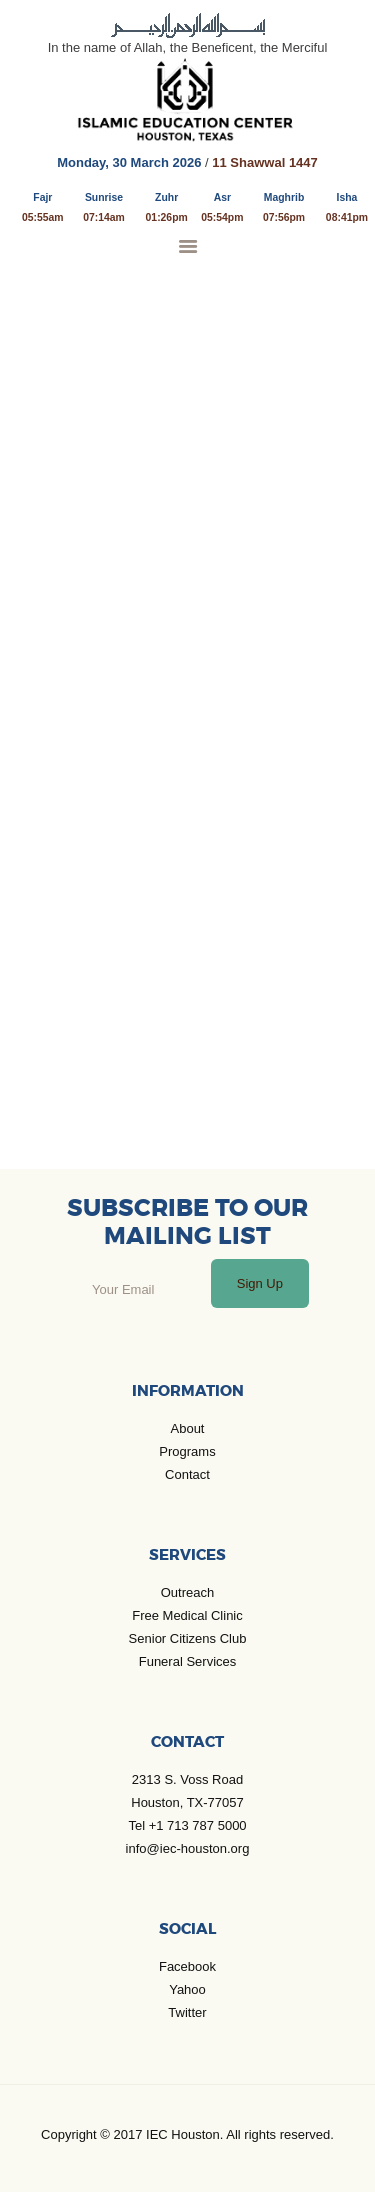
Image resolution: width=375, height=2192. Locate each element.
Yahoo (187, 1989)
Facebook (187, 1966)
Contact (187, 1474)
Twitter (187, 2012)
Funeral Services (188, 1661)
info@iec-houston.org (188, 1848)
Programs (187, 1451)
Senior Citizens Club (188, 1638)
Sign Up (260, 1283)
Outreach (187, 1592)
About (188, 1428)
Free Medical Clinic (187, 1615)
